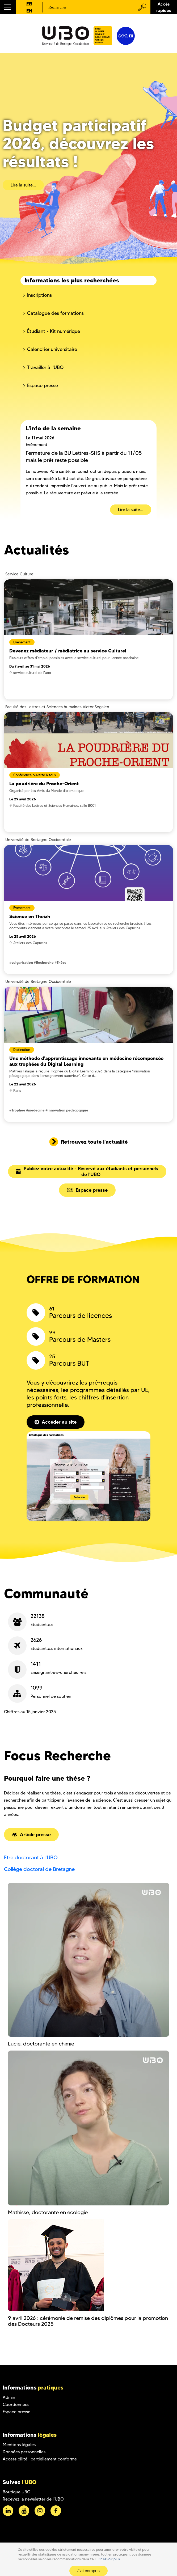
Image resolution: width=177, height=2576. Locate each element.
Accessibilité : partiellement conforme (40, 2459)
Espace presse (42, 385)
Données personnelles (24, 2451)
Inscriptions (39, 295)
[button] (8, 7)
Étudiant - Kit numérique (53, 331)
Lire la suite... (23, 185)
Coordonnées (16, 2404)
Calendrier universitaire (52, 349)
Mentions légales (19, 2444)
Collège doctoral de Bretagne (39, 1869)
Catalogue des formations (55, 313)
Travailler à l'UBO (45, 367)
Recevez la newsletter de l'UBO (33, 2499)
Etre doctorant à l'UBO (31, 1857)
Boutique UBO (17, 2491)
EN (29, 11)
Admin (9, 2397)
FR (29, 4)
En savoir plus (109, 2559)
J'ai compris (88, 2571)
